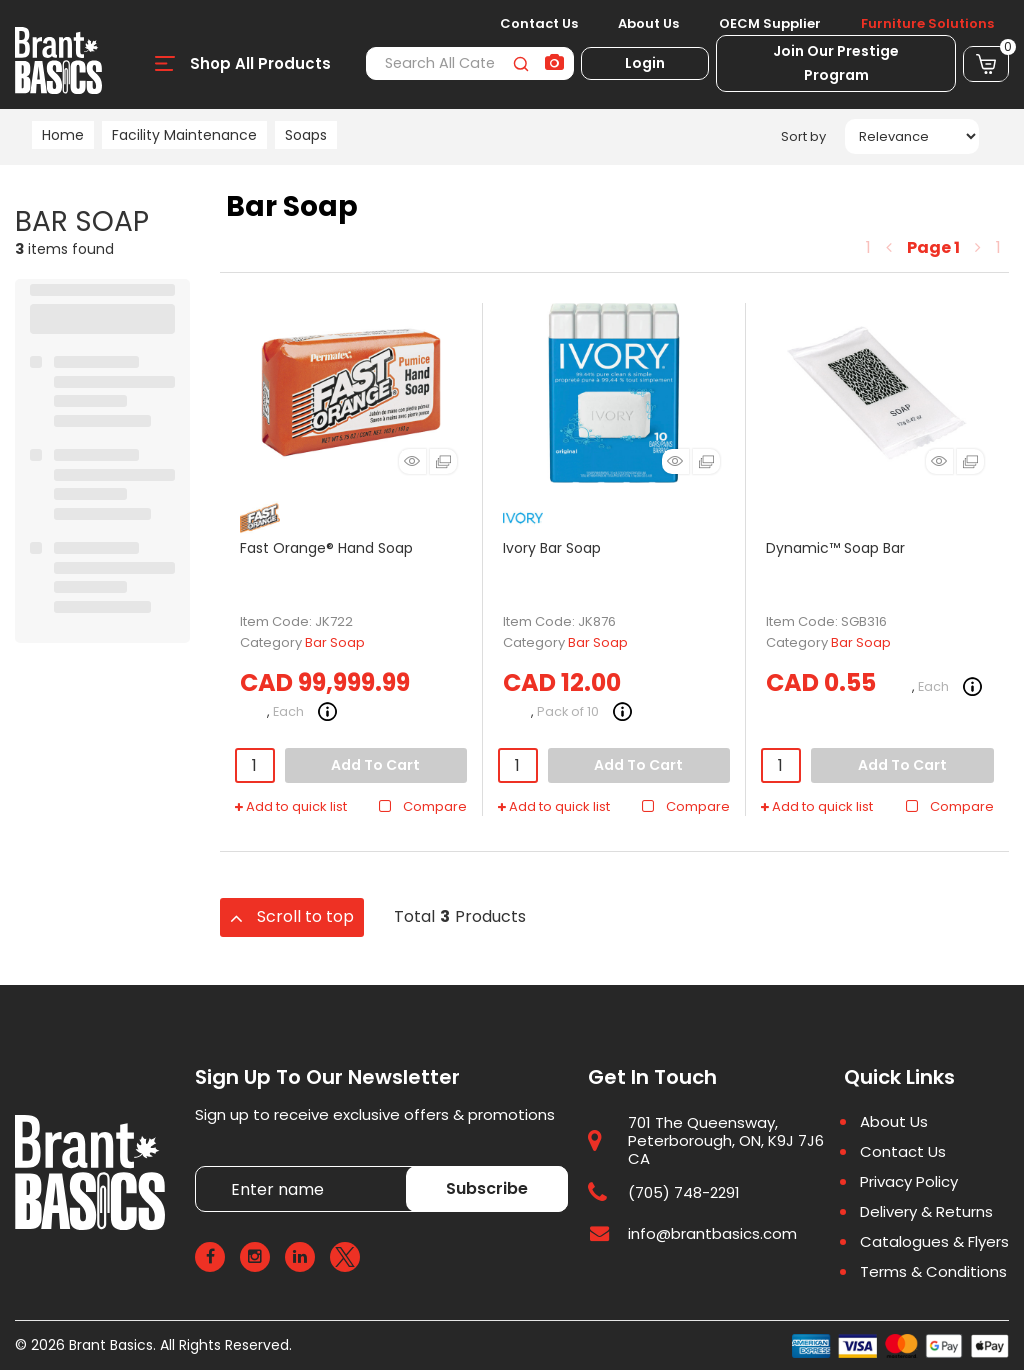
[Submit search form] (520, 63)
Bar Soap (335, 642)
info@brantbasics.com (712, 1233)
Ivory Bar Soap (552, 548)
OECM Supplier (770, 24)
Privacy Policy (909, 1182)
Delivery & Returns (926, 1212)
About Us (648, 24)
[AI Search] (554, 63)
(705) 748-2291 (684, 1192)
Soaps (306, 135)
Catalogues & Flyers (934, 1242)
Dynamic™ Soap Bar (835, 548)
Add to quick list (291, 807)
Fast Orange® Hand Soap (326, 548)
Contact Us (539, 24)
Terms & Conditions (933, 1272)
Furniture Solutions (927, 24)
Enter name (200, 1165)
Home (63, 135)
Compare (422, 807)
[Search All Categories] (470, 63)
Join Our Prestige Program (836, 63)
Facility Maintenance (184, 135)
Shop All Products (260, 63)
